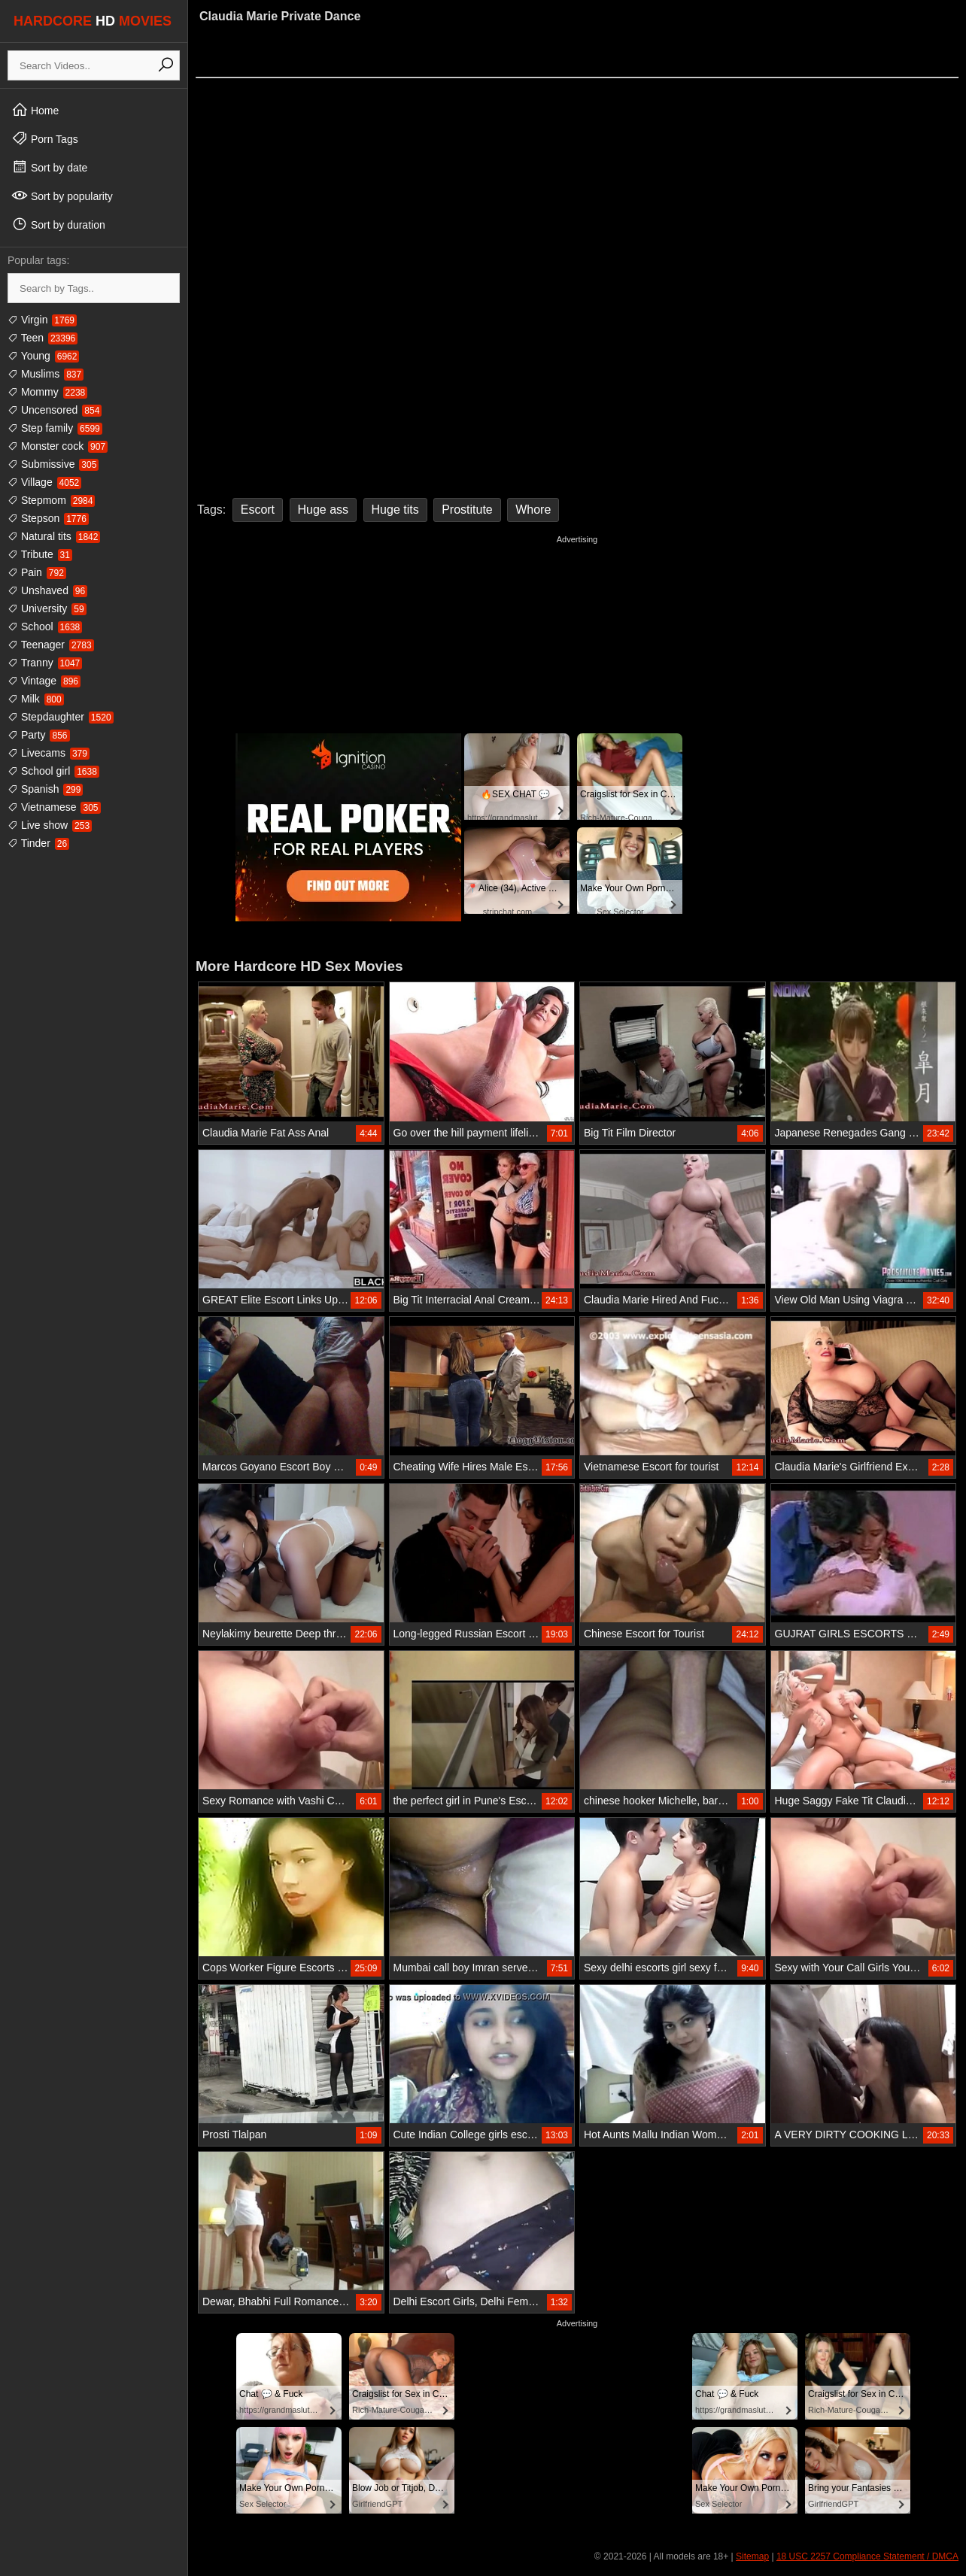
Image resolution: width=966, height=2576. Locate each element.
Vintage (44, 681)
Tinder (38, 843)
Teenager (51, 645)
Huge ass (323, 509)
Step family (55, 428)
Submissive (53, 464)
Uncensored (55, 410)
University (47, 608)
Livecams (49, 753)
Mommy (47, 392)
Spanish (45, 789)
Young (43, 356)
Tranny (45, 663)
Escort (258, 509)
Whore (533, 509)
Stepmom (51, 500)
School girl (53, 771)
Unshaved (47, 590)
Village (44, 482)
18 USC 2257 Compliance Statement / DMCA (867, 2556)
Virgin (42, 320)
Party (39, 735)
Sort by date (49, 167)
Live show (50, 825)
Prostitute (467, 509)
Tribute (40, 554)
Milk (36, 699)
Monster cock (58, 446)
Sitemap (752, 2556)
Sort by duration (58, 224)
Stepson (48, 518)
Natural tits (54, 536)
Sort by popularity (62, 195)
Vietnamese (54, 807)
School (45, 626)
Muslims (46, 374)
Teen (42, 338)
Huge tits (395, 509)
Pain (37, 572)
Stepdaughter (61, 717)
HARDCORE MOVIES (93, 21)
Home (35, 110)
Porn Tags (44, 138)
